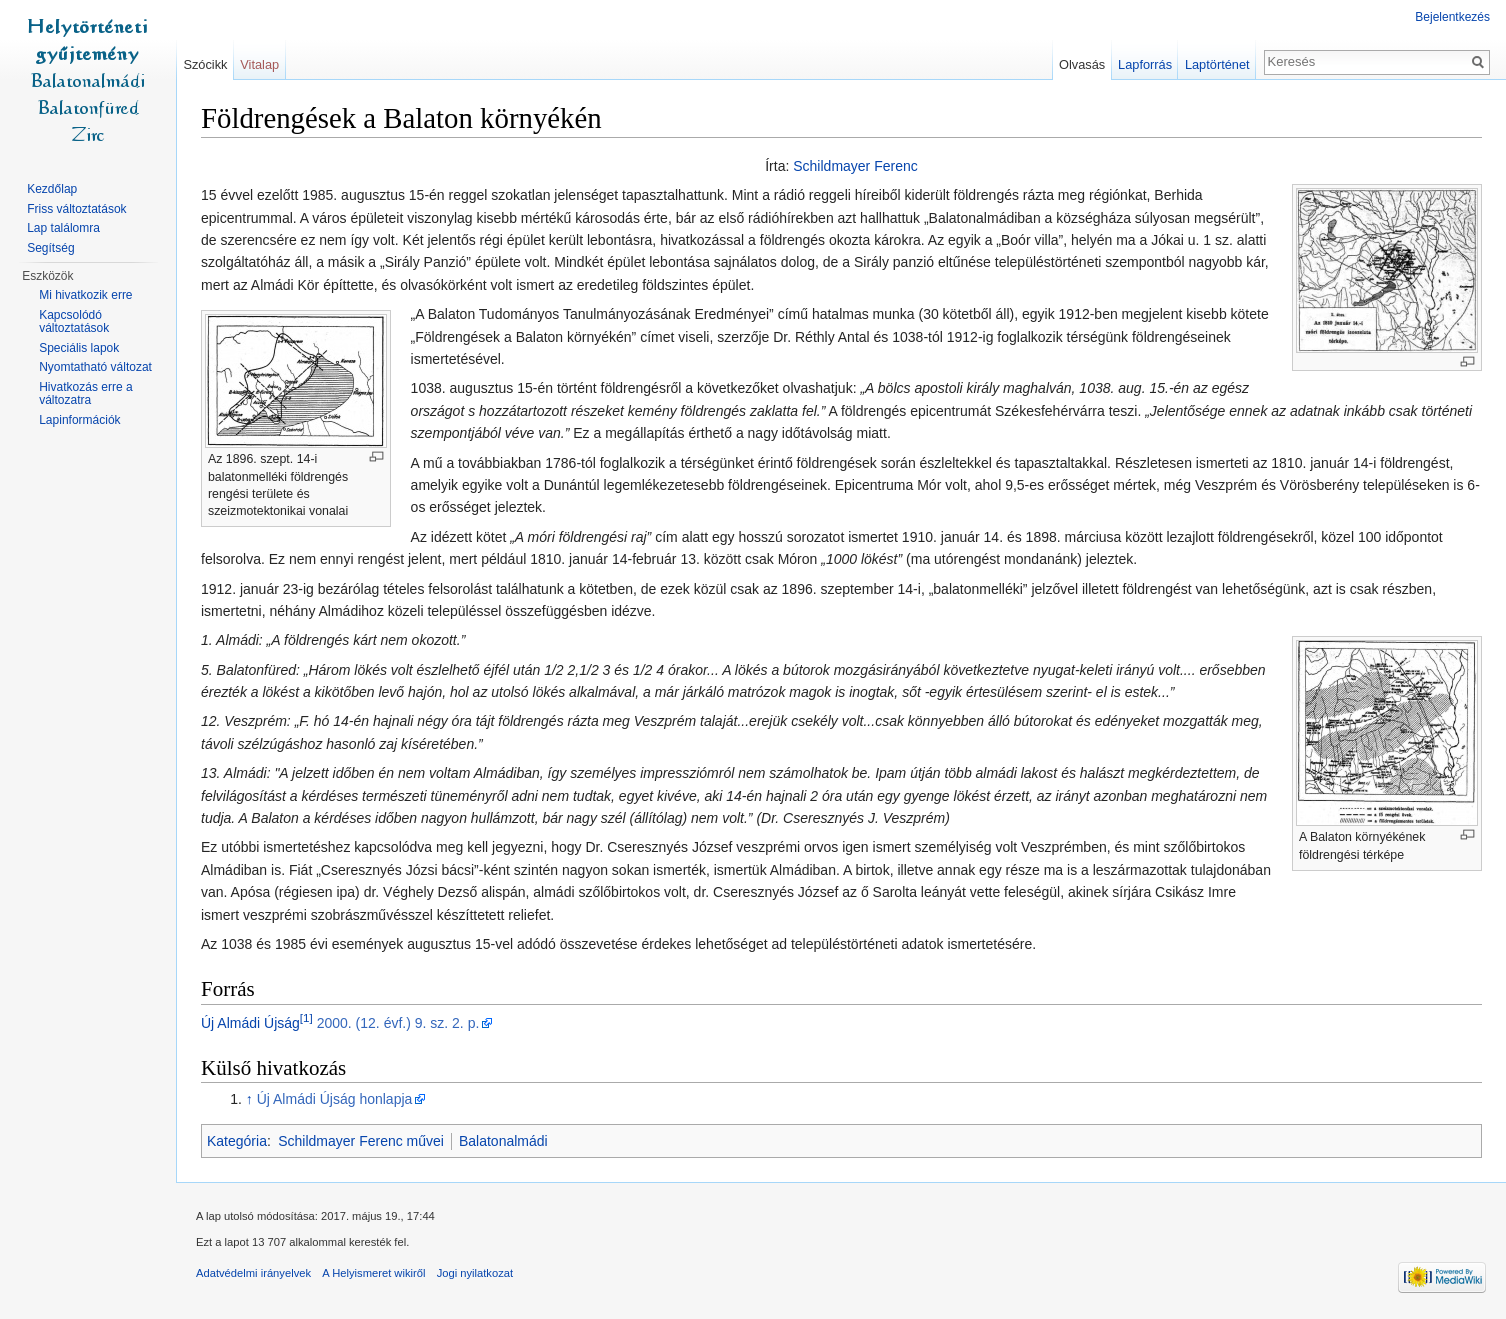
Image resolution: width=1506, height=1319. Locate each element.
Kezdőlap (52, 189)
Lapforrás (1145, 64)
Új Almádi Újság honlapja (335, 1099)
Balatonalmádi (503, 1141)
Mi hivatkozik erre (85, 295)
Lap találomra (63, 228)
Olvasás (1082, 64)
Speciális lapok (79, 348)
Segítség (50, 248)
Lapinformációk (79, 420)
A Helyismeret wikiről (373, 1273)
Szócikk (205, 64)
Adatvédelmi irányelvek (253, 1273)
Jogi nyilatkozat (475, 1273)
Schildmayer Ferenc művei (361, 1141)
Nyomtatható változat (95, 367)
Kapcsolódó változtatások (74, 322)
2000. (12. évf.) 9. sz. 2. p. (398, 1023)
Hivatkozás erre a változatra (85, 394)
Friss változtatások (76, 209)
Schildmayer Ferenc (855, 166)
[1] (306, 1017)
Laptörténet (1217, 64)
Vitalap (259, 64)
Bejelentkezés (1452, 17)
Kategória (237, 1141)
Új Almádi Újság (250, 1023)
